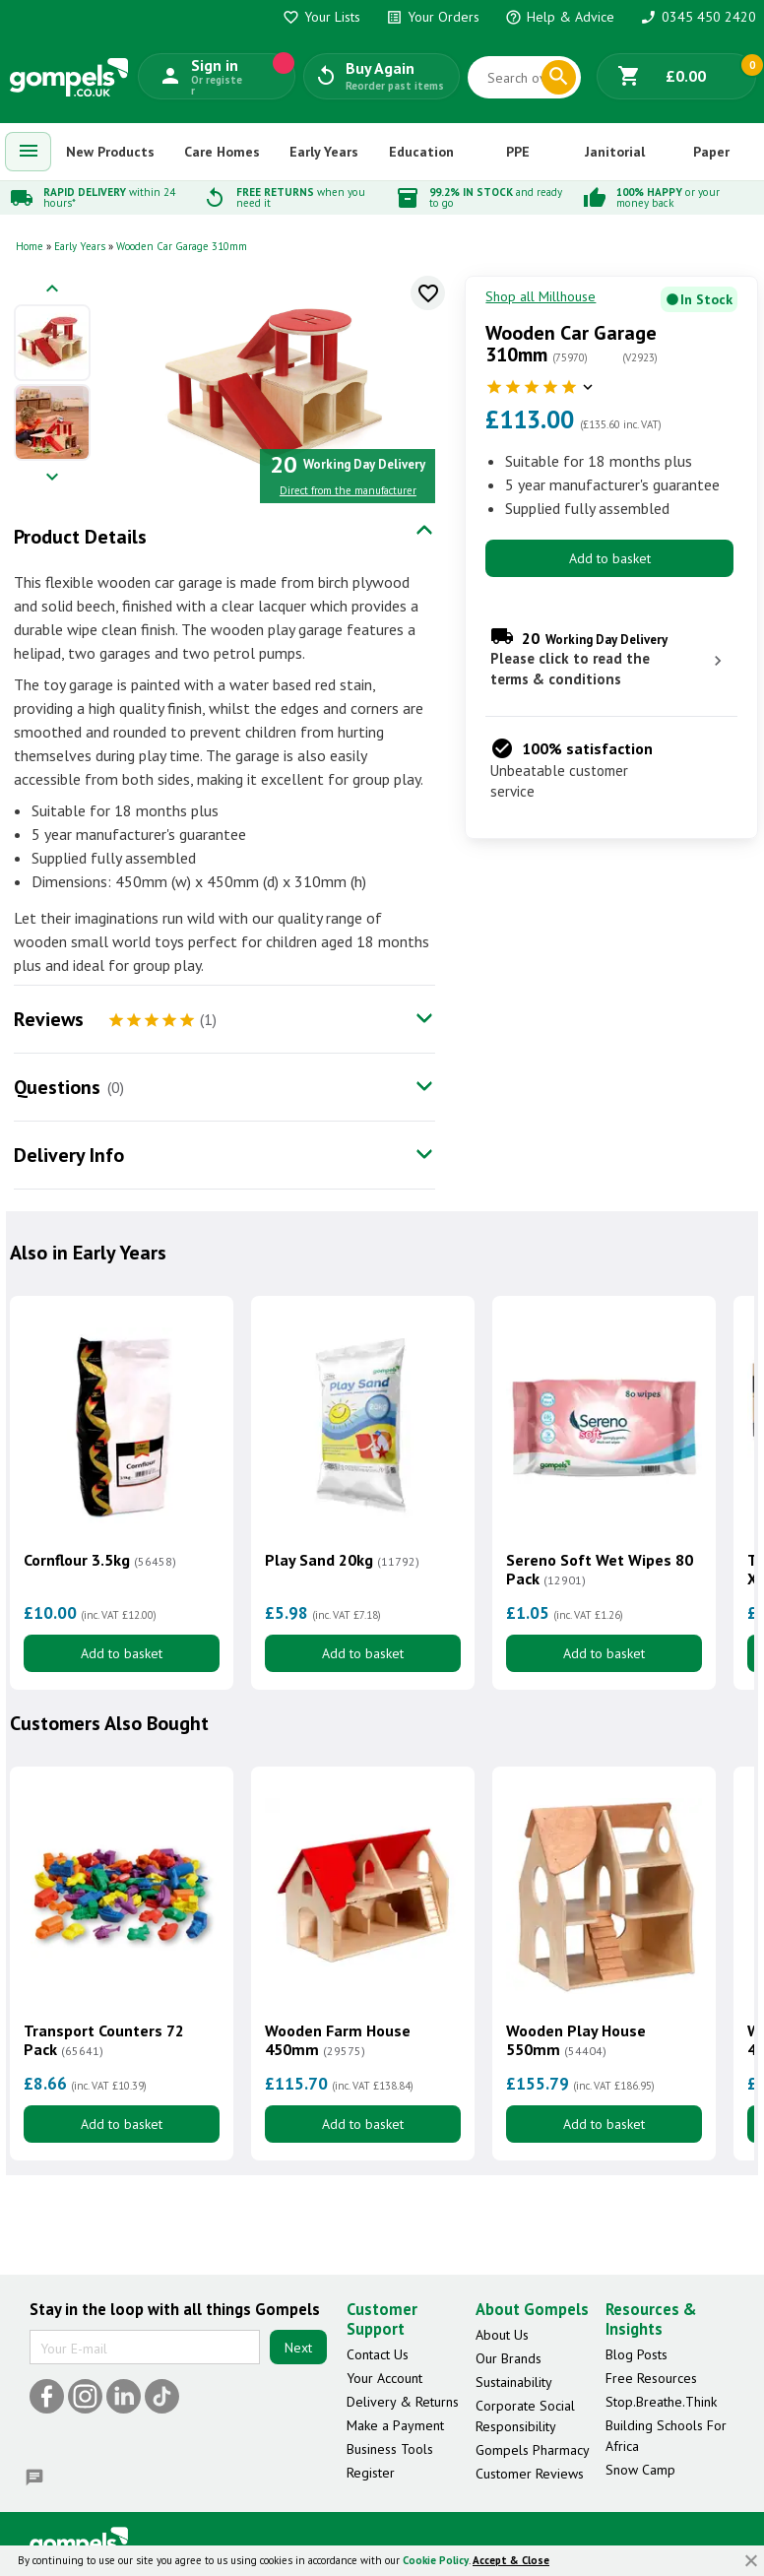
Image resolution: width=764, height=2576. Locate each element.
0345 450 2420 (698, 17)
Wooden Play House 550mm (576, 2040)
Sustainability (514, 2382)
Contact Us (378, 2354)
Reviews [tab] (49, 1019)
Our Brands (508, 2358)
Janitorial (615, 152)
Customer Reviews (530, 2473)
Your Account (384, 2378)
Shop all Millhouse (540, 296)
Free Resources (651, 2378)
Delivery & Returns (403, 2402)
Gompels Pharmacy (533, 2450)
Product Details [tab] (80, 536)
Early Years (323, 152)
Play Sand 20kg (342, 1560)
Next (298, 2347)
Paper (711, 152)
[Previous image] (52, 290)
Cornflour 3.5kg (100, 1560)
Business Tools (390, 2449)
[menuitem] (28, 151)
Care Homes (222, 152)
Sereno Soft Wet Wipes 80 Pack (599, 1569)
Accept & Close (511, 2560)
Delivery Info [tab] (69, 1155)
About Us (502, 2335)
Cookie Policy (436, 2560)
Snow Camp (640, 2470)
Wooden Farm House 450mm (338, 2040)
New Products (110, 152)
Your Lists (321, 17)
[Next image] (52, 478)
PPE (518, 152)
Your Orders (432, 17)
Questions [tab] (57, 1087)
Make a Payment (395, 2425)
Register (371, 2472)
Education (421, 152)
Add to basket (610, 558)
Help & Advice (559, 17)
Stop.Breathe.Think (661, 2402)
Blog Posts (636, 2354)
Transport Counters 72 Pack (104, 2040)
